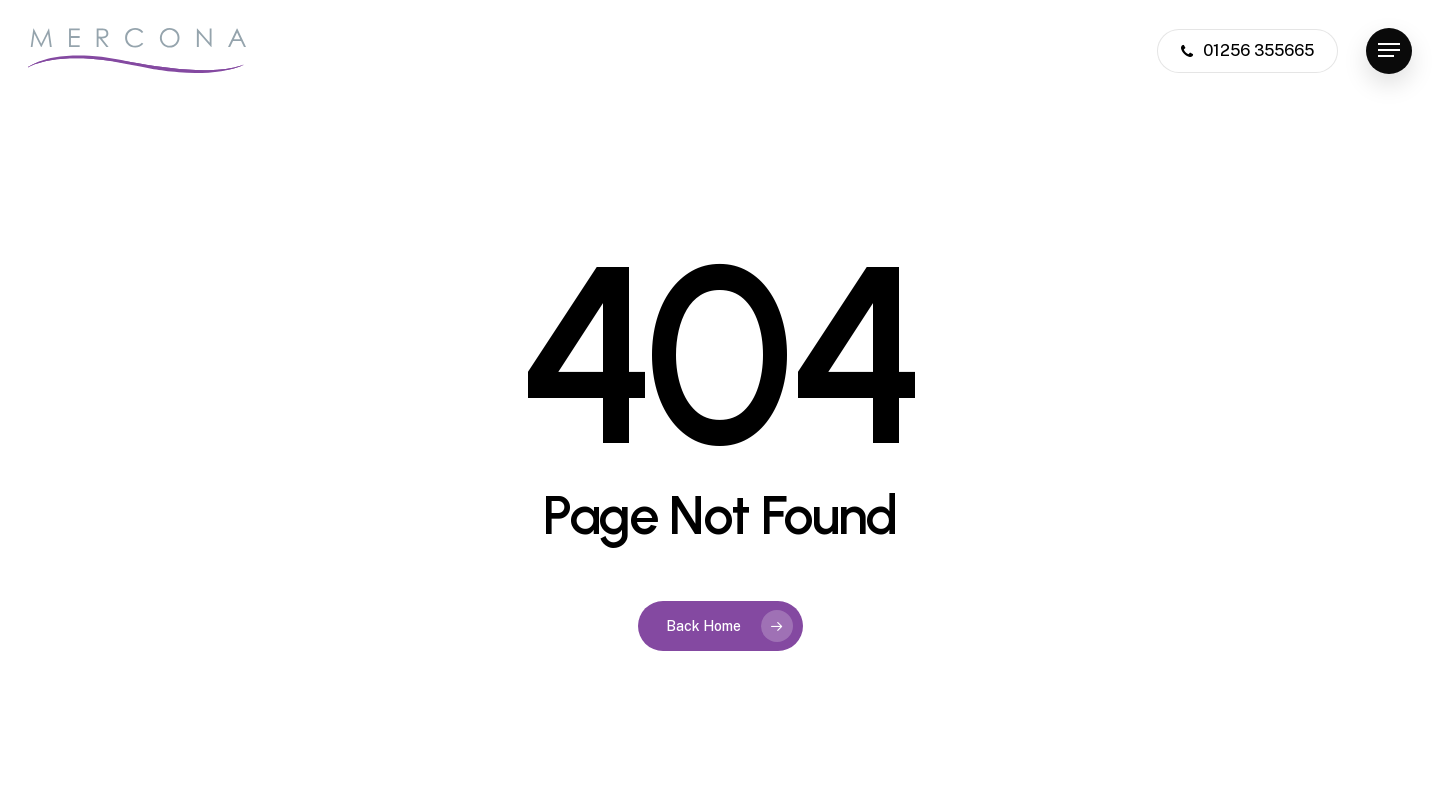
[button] (1389, 50)
